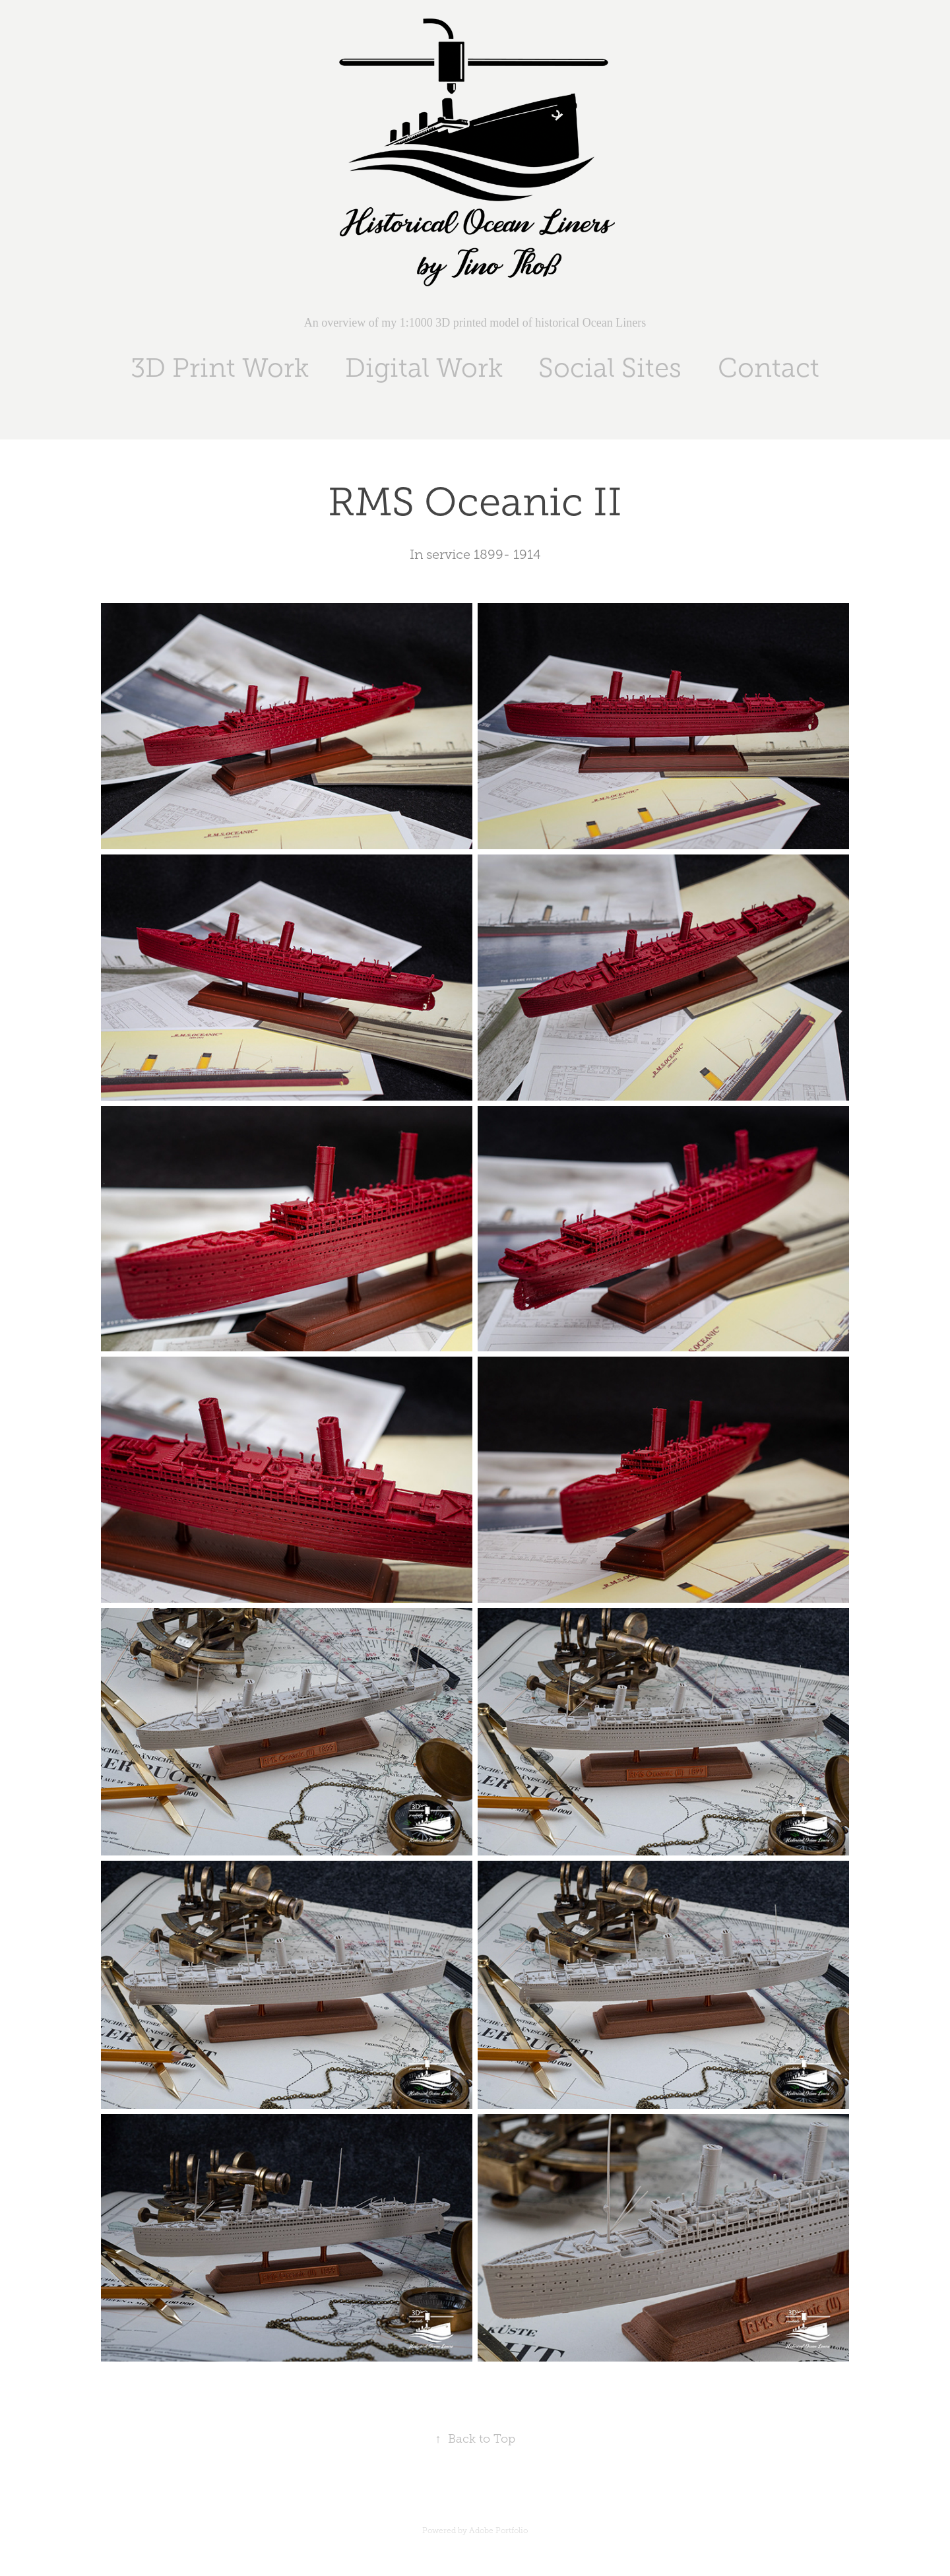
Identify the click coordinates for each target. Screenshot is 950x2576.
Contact (768, 368)
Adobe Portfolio (498, 2530)
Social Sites (609, 368)
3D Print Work (220, 368)
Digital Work (424, 368)
